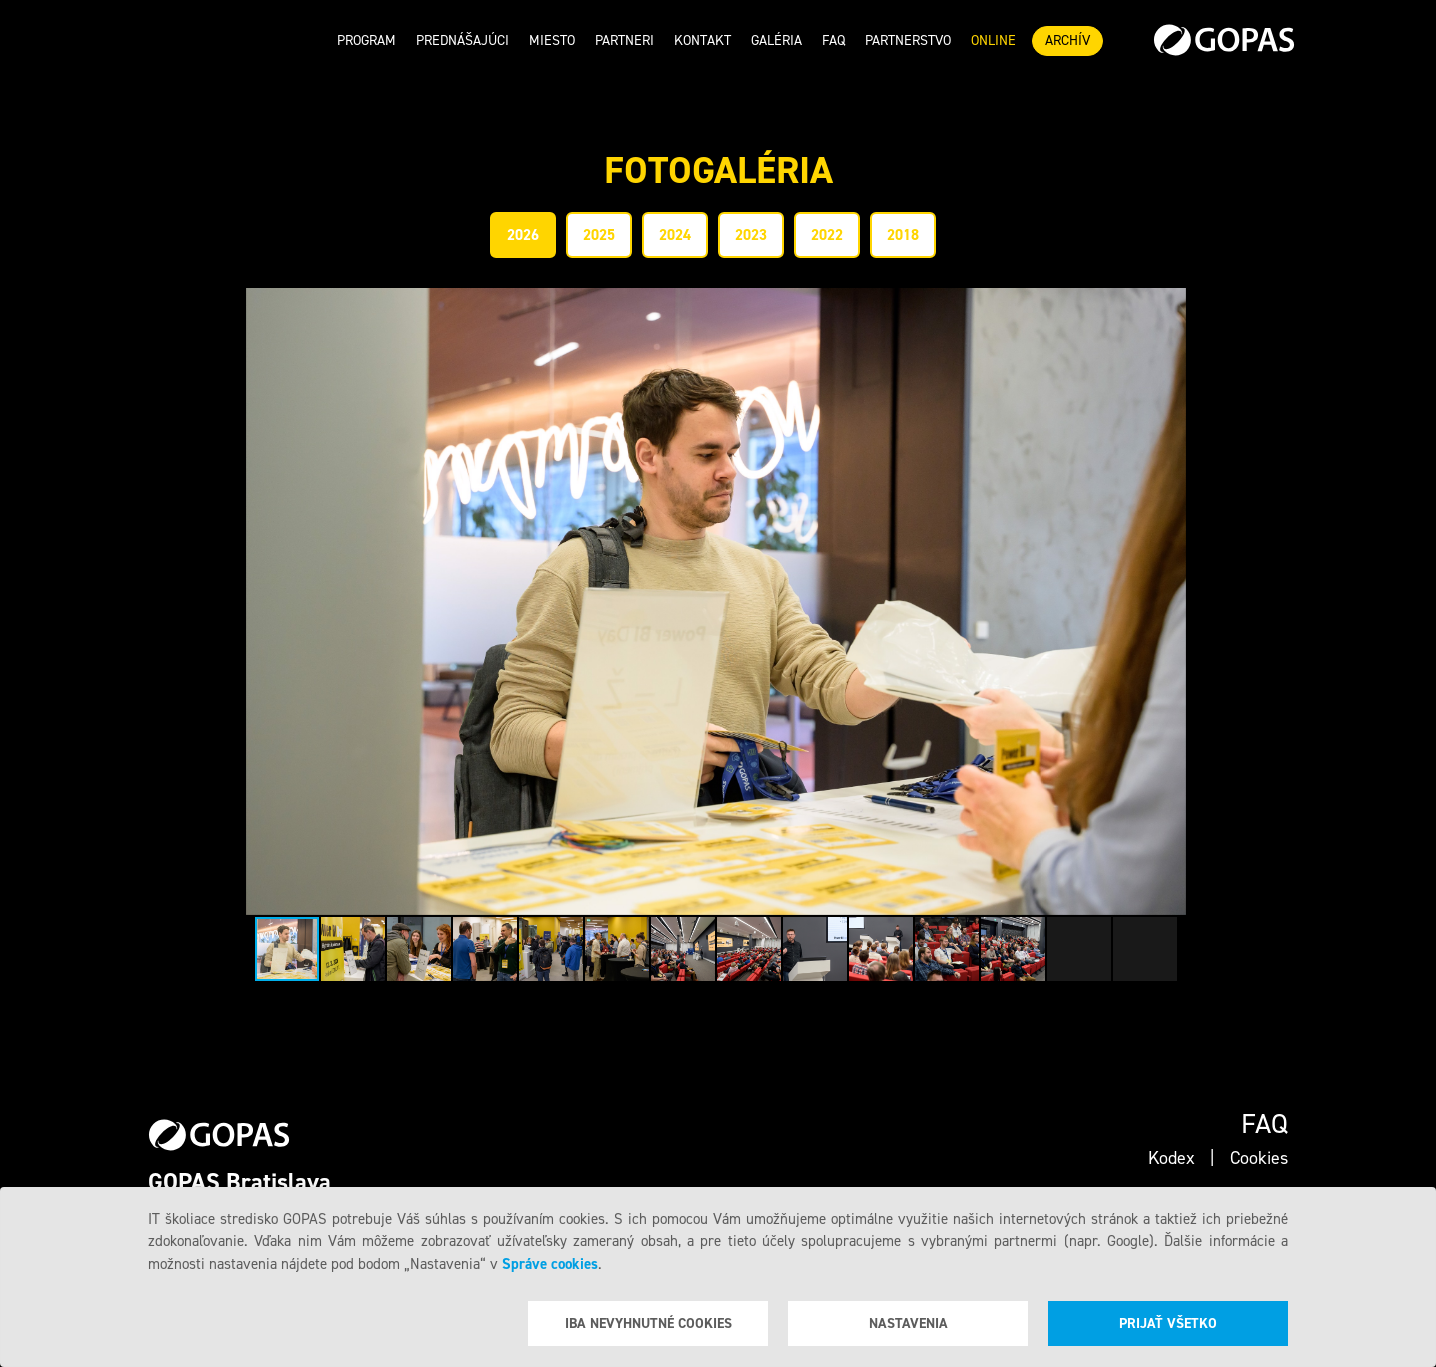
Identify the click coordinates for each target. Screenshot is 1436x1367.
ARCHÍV (1067, 40)
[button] (1168, 602)
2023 (751, 235)
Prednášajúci (462, 40)
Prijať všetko (1168, 1323)
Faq (833, 40)
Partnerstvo (908, 40)
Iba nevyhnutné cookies (648, 1323)
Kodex (1171, 1158)
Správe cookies (550, 1264)
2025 (599, 235)
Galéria (776, 40)
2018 (903, 235)
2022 (827, 235)
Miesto (552, 40)
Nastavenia (908, 1323)
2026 (523, 235)
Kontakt (702, 40)
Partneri (624, 40)
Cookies (1259, 1158)
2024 (675, 235)
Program (366, 40)
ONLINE (993, 40)
